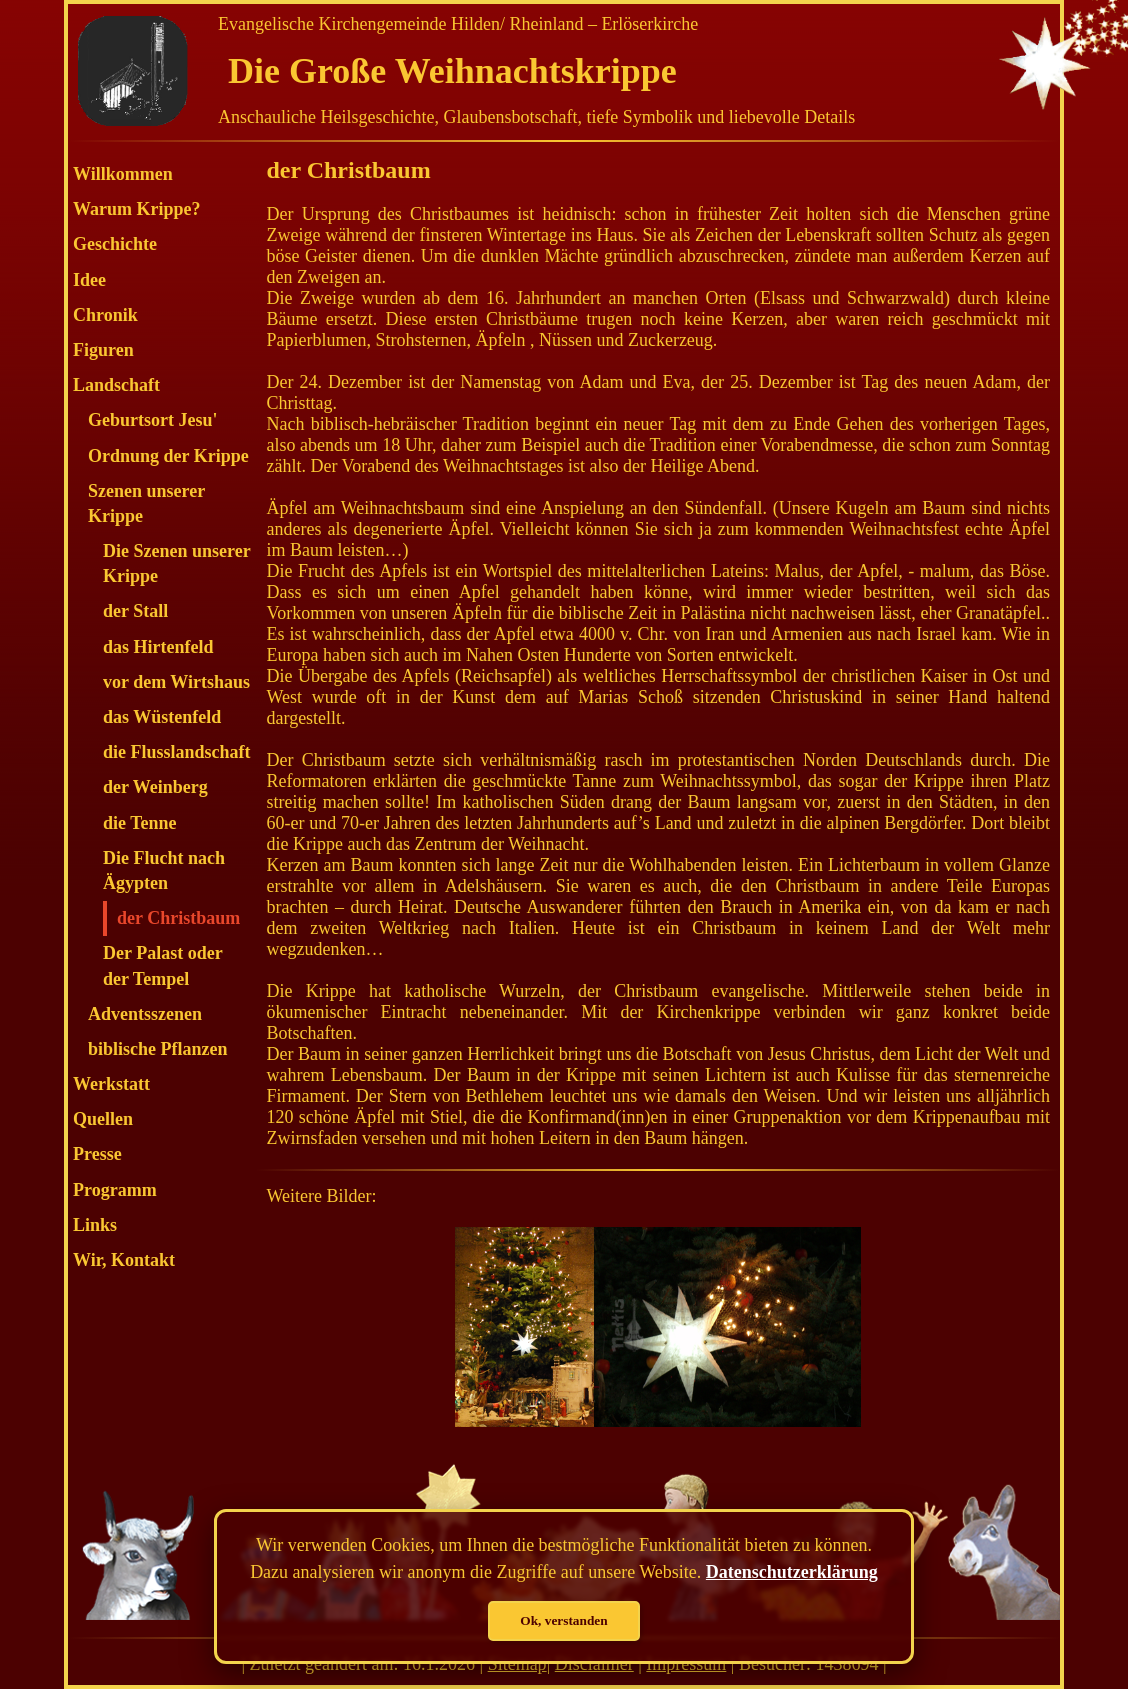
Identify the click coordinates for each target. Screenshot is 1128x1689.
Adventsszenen (145, 1014)
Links (95, 1225)
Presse (97, 1154)
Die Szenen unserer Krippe (176, 563)
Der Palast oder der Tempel (162, 965)
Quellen (103, 1119)
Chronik (105, 315)
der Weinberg (155, 787)
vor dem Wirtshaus (176, 682)
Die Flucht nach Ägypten (164, 870)
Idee (89, 280)
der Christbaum (178, 918)
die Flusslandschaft (177, 752)
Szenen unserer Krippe (146, 503)
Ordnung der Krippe (168, 456)
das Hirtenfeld (158, 647)
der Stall (135, 611)
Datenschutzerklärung (792, 1572)
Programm (115, 1190)
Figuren (103, 350)
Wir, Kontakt (124, 1260)
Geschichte (115, 244)
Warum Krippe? (137, 209)
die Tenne (140, 823)
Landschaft (116, 385)
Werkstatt (111, 1084)
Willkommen (123, 174)
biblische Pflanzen (158, 1049)
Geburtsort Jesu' (153, 420)
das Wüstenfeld (162, 717)
